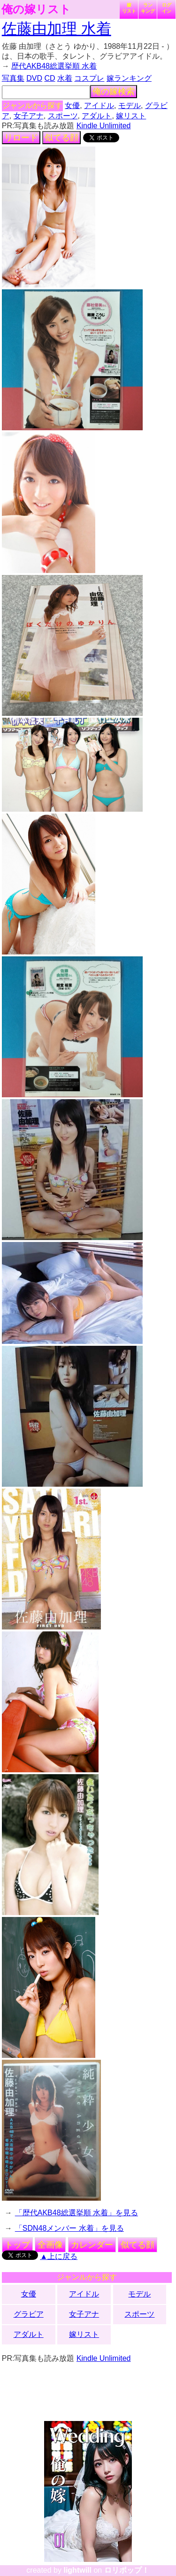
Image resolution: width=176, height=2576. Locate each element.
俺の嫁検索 (113, 91)
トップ (17, 2245)
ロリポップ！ (126, 2570)
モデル (129, 105)
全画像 (50, 2245)
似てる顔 (61, 137)
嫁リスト (129, 8)
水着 (64, 78)
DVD (34, 78)
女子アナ (29, 116)
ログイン (166, 8)
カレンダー (92, 2245)
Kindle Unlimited (104, 126)
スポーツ (63, 116)
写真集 (13, 78)
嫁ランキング (129, 78)
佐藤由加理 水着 (56, 28)
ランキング (148, 8)
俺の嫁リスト (36, 9)
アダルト (97, 116)
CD (49, 78)
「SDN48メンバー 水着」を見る (69, 2228)
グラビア (29, 2314)
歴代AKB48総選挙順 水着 (54, 66)
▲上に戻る (58, 2256)
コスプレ (89, 78)
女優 (72, 105)
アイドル (99, 105)
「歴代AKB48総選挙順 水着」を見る (76, 2213)
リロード (21, 137)
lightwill (77, 2570)
